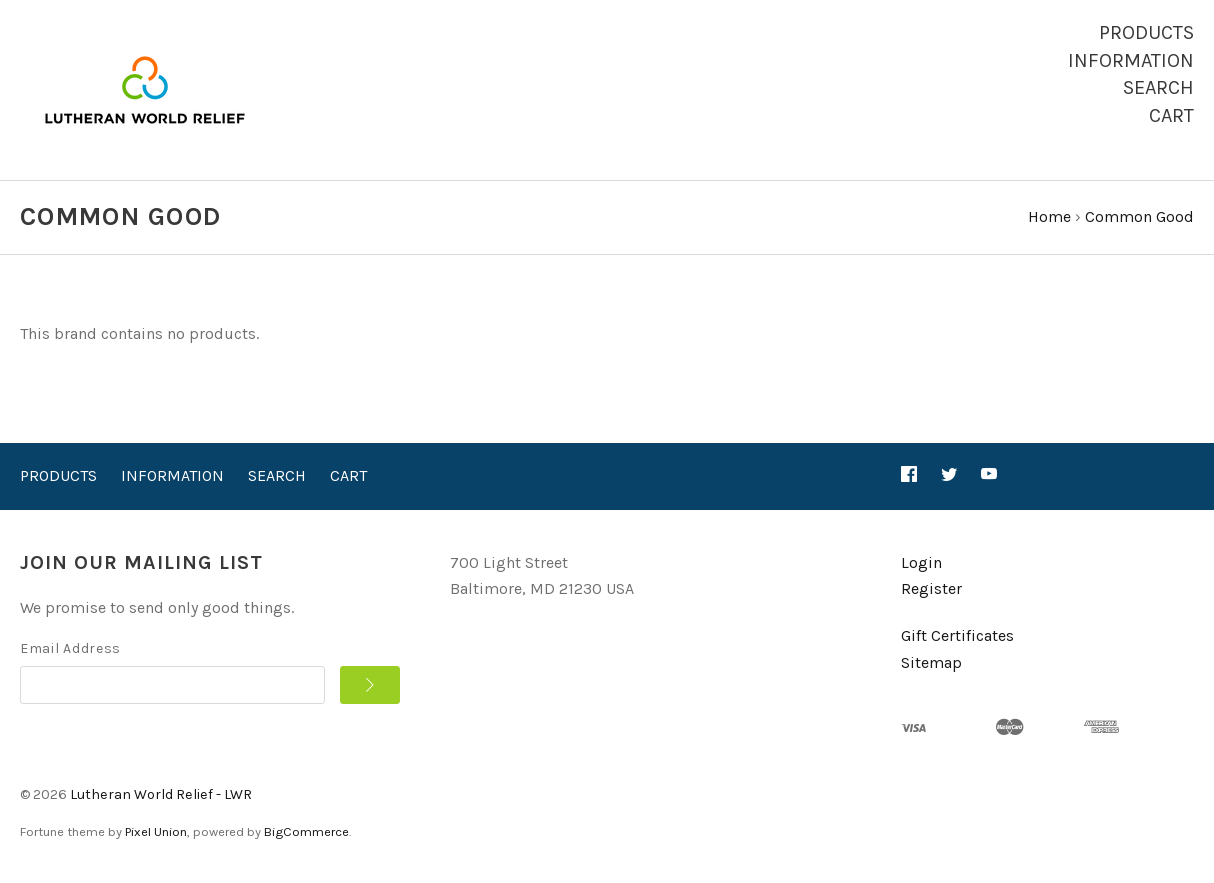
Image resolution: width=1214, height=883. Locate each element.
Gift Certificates (957, 635)
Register (931, 588)
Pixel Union (156, 831)
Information (1131, 60)
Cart (1171, 115)
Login (921, 562)
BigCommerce (306, 831)
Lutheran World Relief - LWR (161, 794)
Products (1146, 32)
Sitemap (931, 662)
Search (1158, 87)
